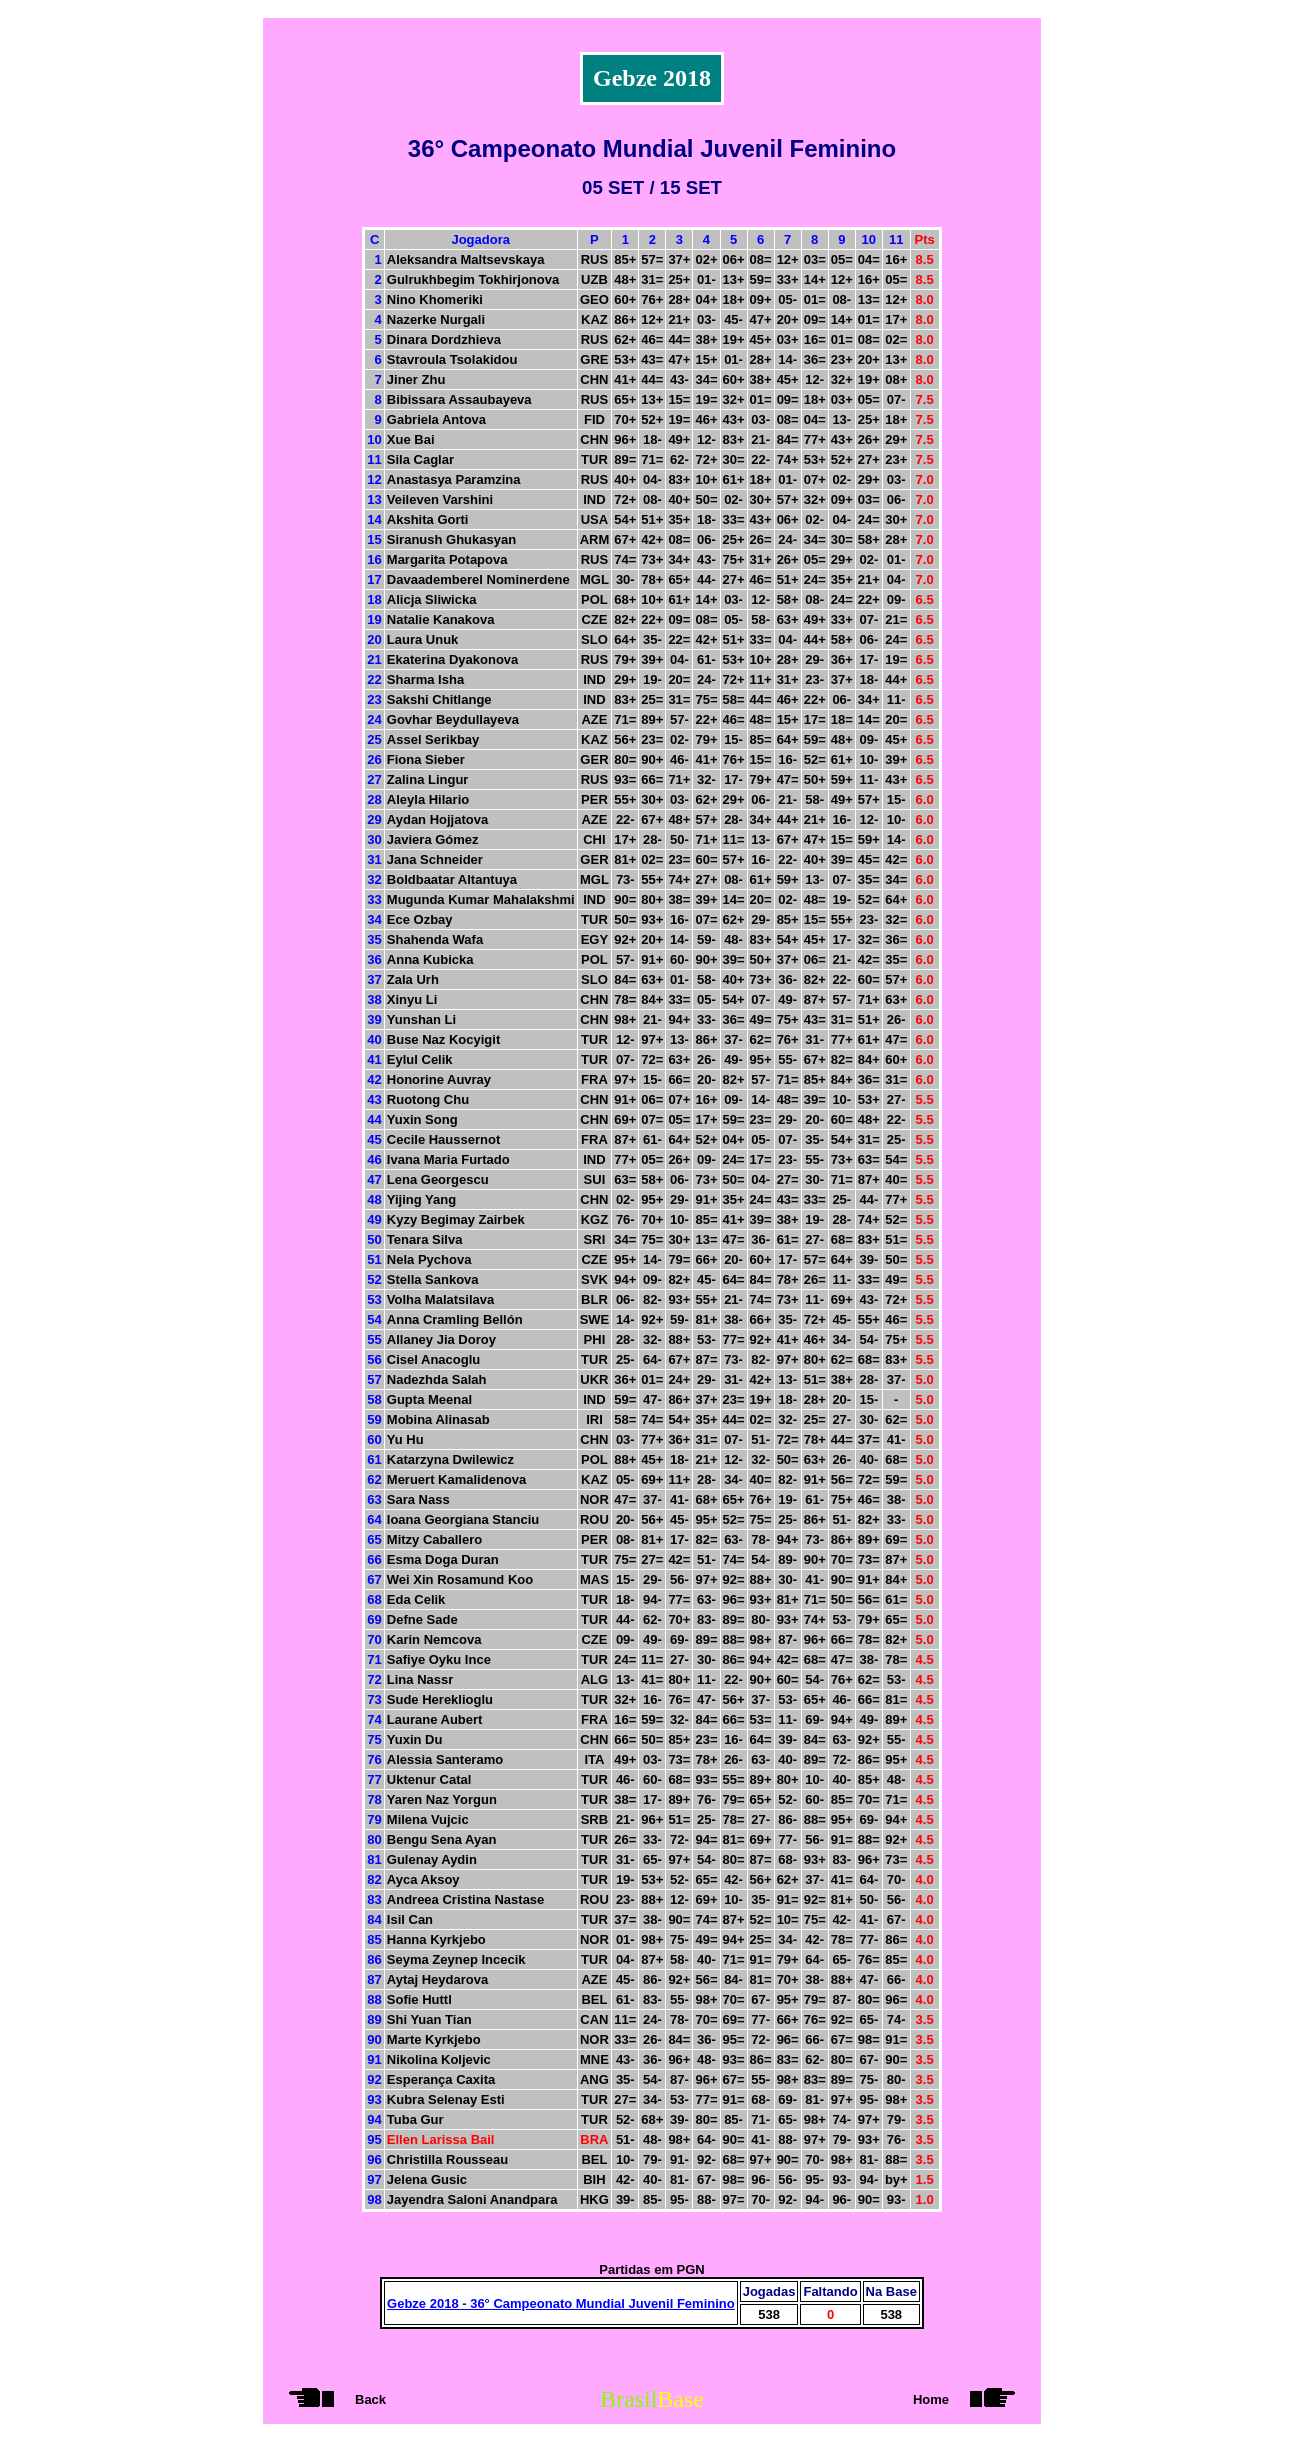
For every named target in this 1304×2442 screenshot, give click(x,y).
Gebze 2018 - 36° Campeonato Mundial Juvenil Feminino (561, 2303)
